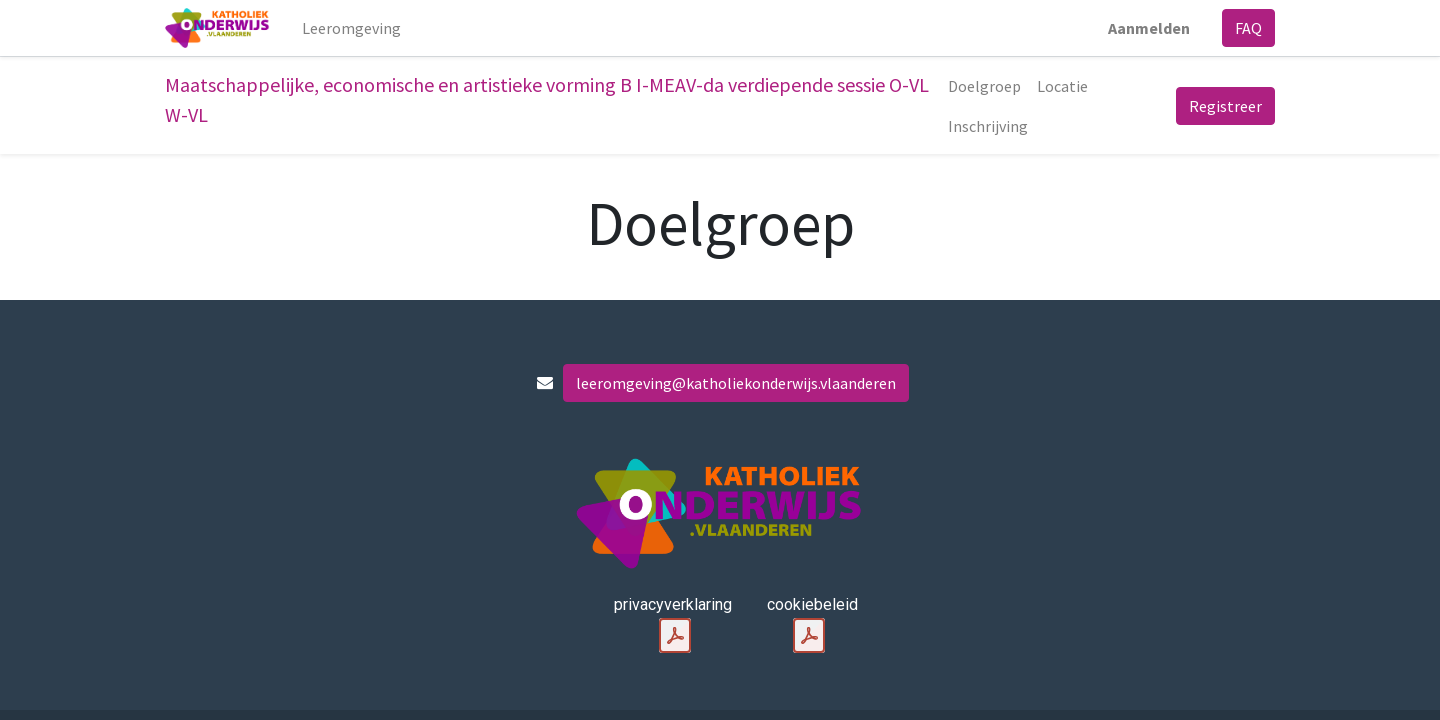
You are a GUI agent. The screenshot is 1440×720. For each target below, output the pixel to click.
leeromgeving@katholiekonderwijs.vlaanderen (736, 383)
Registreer (1225, 106)
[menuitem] (351, 28)
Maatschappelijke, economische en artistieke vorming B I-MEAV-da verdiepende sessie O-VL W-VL (547, 99)
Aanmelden (1149, 28)
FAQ (1248, 28)
